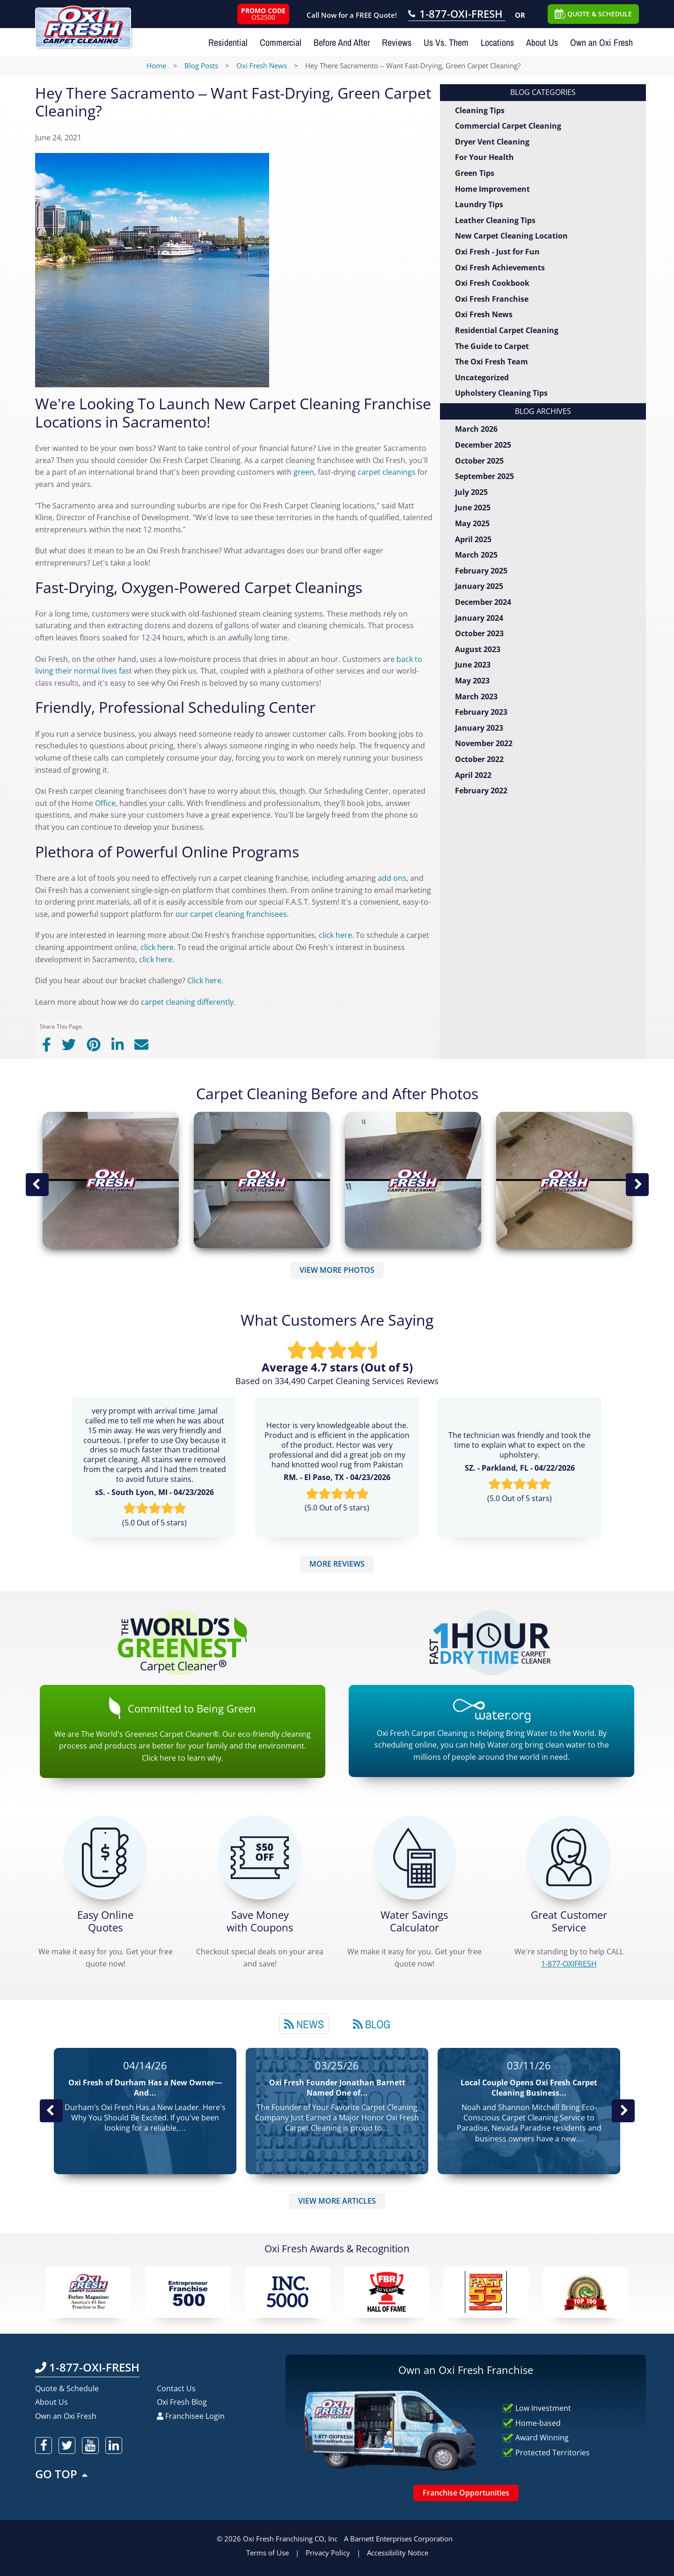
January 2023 (479, 728)
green (303, 472)
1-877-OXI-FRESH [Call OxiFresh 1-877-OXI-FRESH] (87, 2367)
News (304, 2024)
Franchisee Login (191, 2416)
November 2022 (484, 743)
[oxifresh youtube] (90, 2445)
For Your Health (484, 157)
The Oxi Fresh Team (491, 361)
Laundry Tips (479, 204)
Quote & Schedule (67, 2388)
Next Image (637, 1184)
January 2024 (479, 618)
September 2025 (484, 476)
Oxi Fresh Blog (182, 2402)
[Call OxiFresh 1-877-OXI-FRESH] (457, 15)
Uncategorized (482, 377)
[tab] (304, 2023)
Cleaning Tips (480, 110)
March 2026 (476, 429)
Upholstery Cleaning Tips (501, 393)
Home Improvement (492, 189)
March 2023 (476, 696)
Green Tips (474, 173)
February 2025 (481, 571)
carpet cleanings (387, 472)
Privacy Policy (328, 2552)
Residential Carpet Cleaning (506, 330)
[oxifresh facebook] (43, 2445)
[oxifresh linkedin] (113, 2445)
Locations (497, 42)
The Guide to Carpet (492, 346)
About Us (542, 42)
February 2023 (481, 712)
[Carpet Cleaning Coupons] (260, 1857)
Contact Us (176, 2388)
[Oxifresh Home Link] (83, 24)
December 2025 (483, 445)
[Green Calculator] (414, 1857)
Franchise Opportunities (466, 2493)
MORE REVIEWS (337, 1564)
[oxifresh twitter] (67, 2445)
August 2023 (477, 649)
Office (105, 803)
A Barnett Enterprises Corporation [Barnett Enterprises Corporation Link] (398, 2538)
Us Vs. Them (446, 42)
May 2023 (472, 680)
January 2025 (479, 586)
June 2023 (473, 665)
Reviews (396, 42)
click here (335, 935)
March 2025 (476, 555)
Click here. (206, 980)
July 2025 (471, 492)
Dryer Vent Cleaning (492, 142)
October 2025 (479, 461)
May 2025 (472, 523)
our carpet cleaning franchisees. (232, 914)
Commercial (280, 42)
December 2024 (483, 602)
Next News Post (623, 2111)
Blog (371, 2024)
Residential (228, 42)
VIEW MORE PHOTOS (337, 1270)
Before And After (342, 42)
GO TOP (62, 2474)
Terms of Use (267, 2552)
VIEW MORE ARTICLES (337, 2201)
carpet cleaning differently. (188, 1002)
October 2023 (479, 633)
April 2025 (473, 539)
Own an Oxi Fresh (601, 42)
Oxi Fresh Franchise (491, 299)
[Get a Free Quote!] (105, 1857)
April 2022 (473, 775)
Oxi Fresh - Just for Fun (497, 252)
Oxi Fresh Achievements (500, 267)
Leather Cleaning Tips (495, 220)
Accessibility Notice (397, 2552)
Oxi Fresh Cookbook (492, 283)
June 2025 (473, 507)
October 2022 (479, 759)
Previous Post (51, 2111)
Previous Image (37, 1184)
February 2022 (481, 790)
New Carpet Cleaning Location (511, 236)
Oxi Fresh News (484, 314)
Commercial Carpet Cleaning (508, 126)
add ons (392, 878)
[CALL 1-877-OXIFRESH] (569, 1857)
